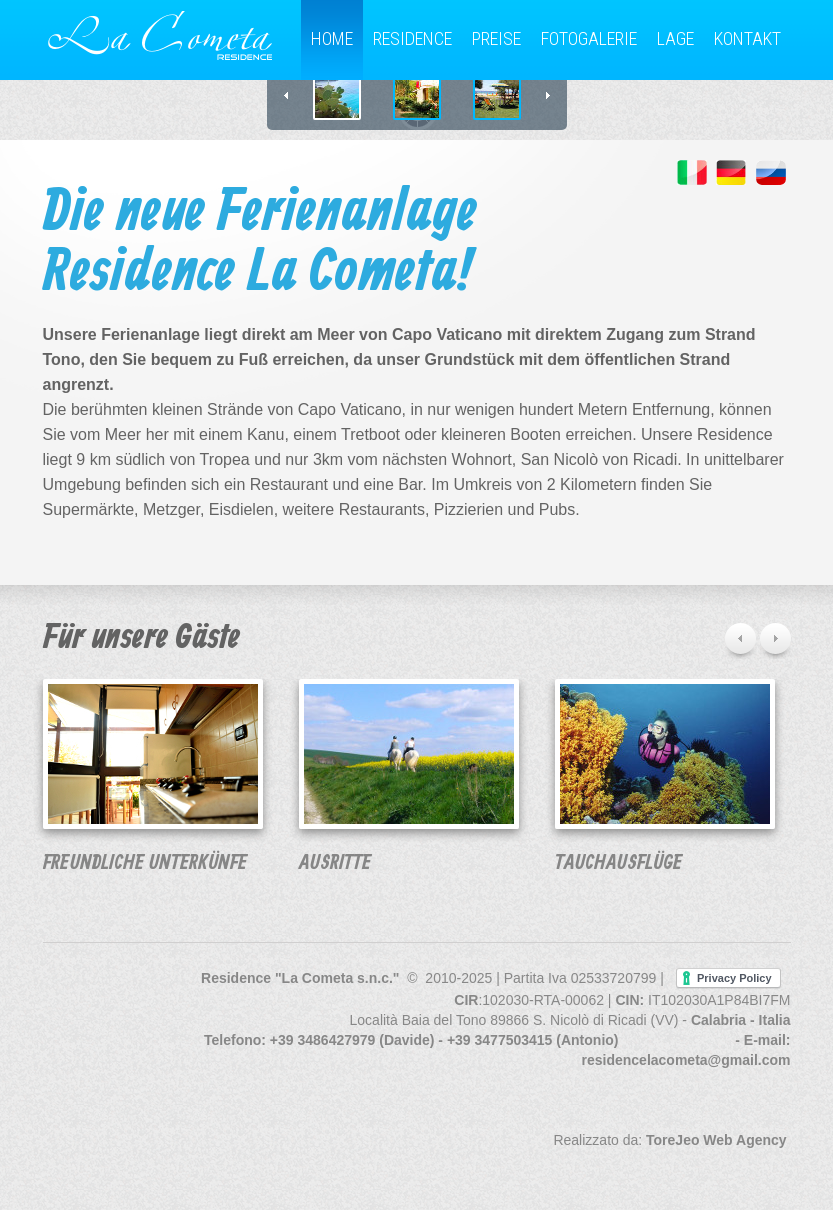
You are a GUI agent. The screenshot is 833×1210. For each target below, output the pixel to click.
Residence (412, 38)
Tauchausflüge (618, 863)
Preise (496, 38)
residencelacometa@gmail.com (686, 1060)
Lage (675, 38)
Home (332, 38)
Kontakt (747, 38)
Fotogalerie (589, 38)
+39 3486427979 (323, 1040)
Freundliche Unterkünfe (145, 863)
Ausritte (335, 863)
